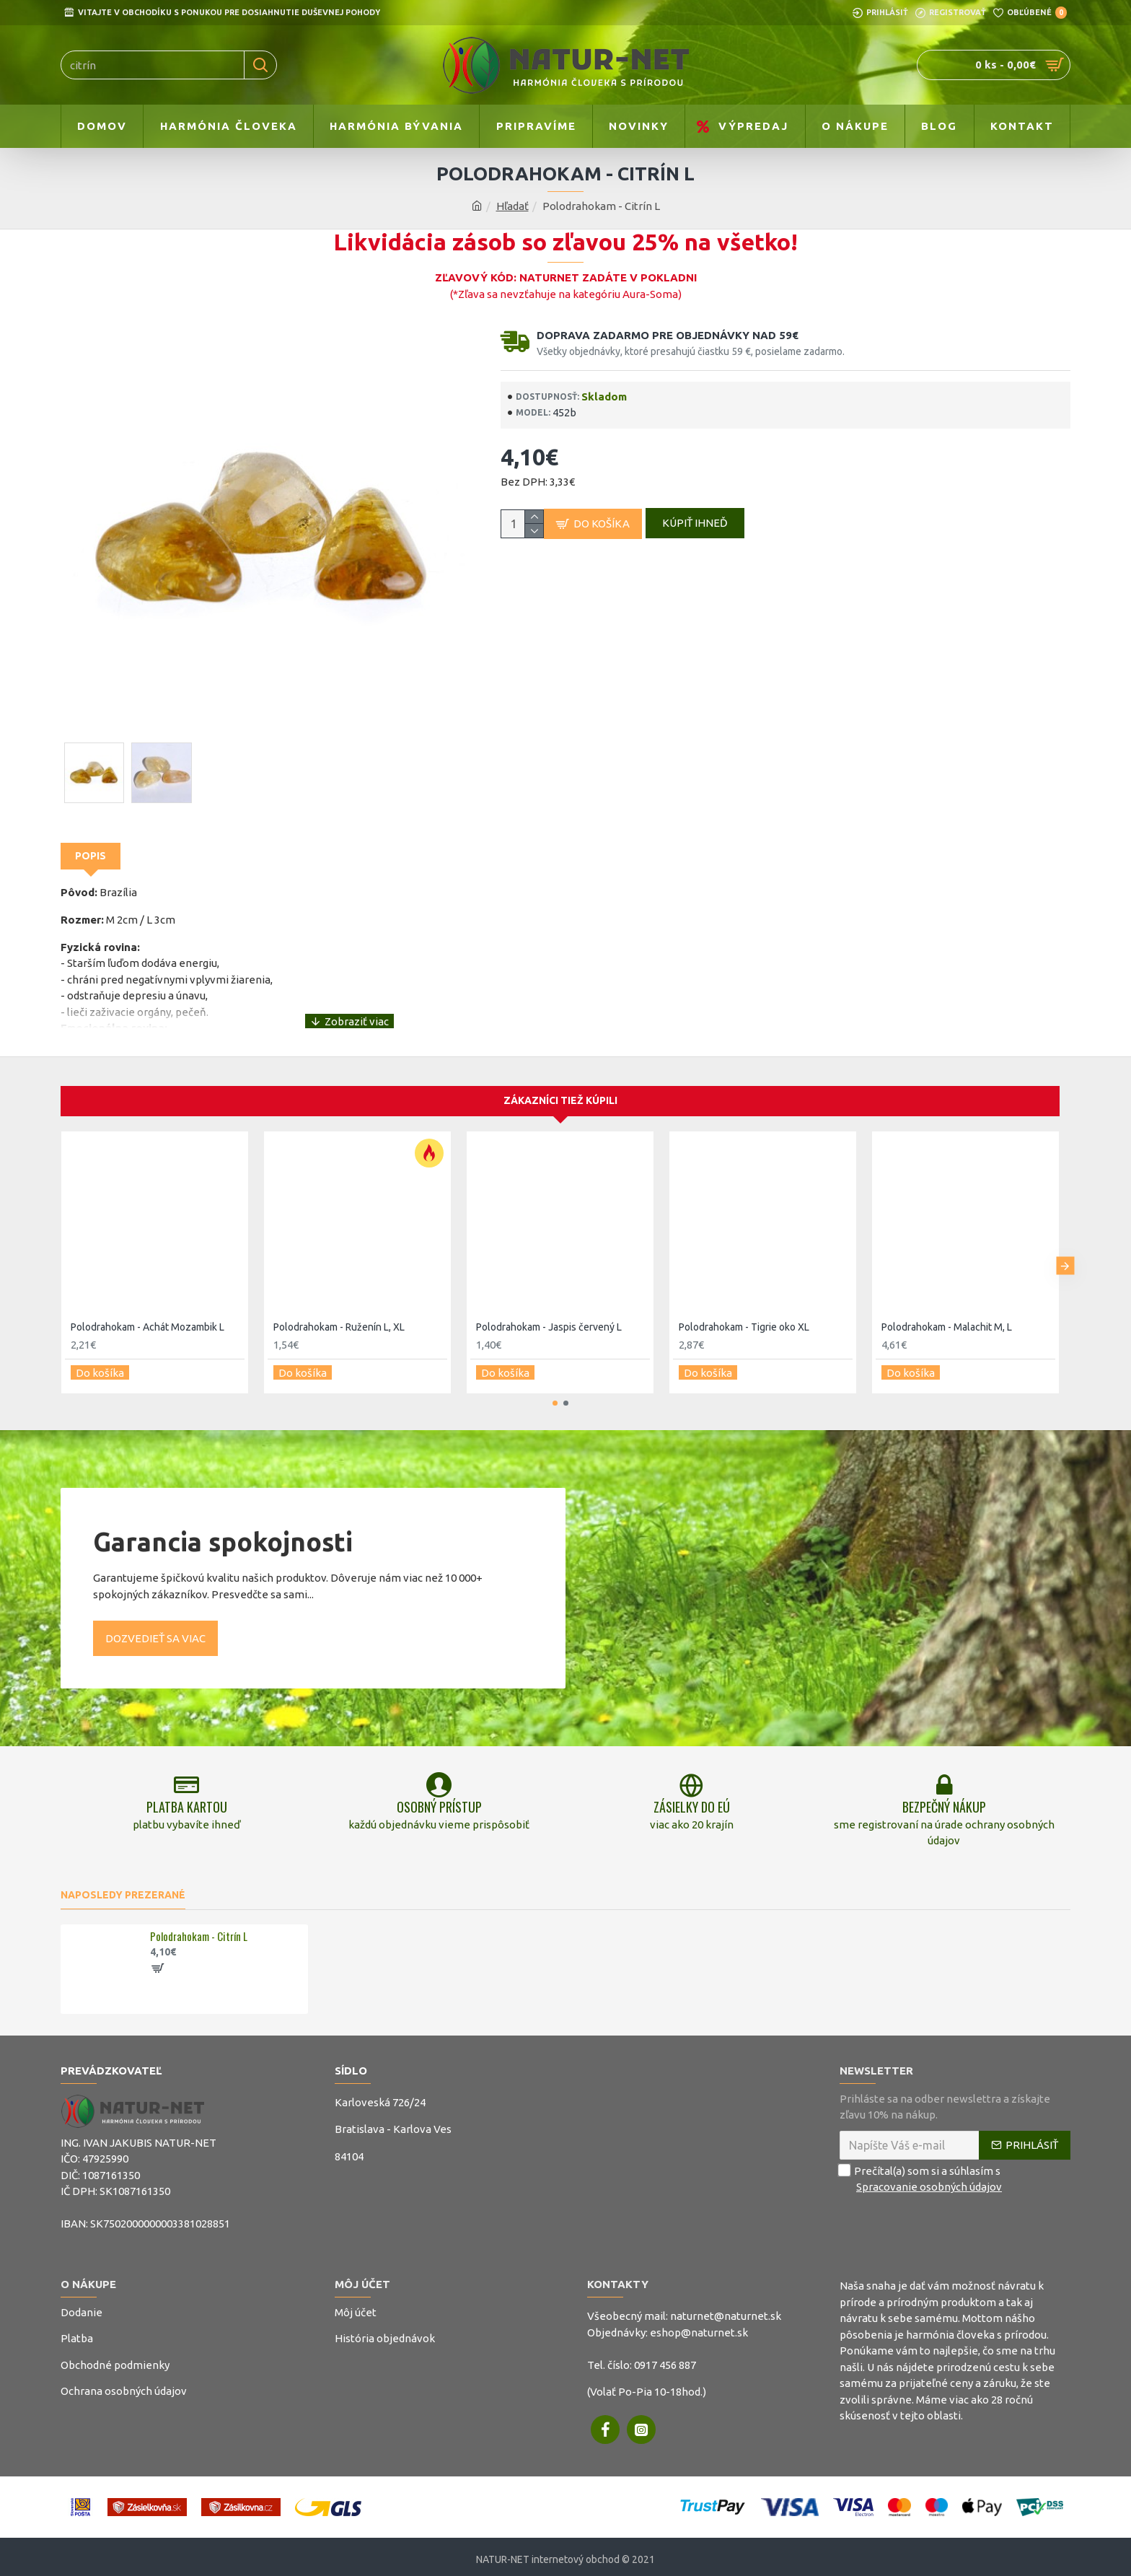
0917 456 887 (665, 2359)
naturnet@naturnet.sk (725, 2311)
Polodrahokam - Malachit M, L (946, 1313)
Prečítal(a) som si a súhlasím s (922, 2173)
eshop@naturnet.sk (699, 2327)
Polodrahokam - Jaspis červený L (549, 1313)
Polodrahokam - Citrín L (198, 1931)
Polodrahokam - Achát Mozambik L (147, 1313)
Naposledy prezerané (123, 1889)
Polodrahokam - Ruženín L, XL (339, 1313)
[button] (1065, 1249)
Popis (90, 856)
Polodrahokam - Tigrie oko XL (744, 1313)
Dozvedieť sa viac (155, 1619)
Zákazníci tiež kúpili (560, 1086)
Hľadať (512, 206)
